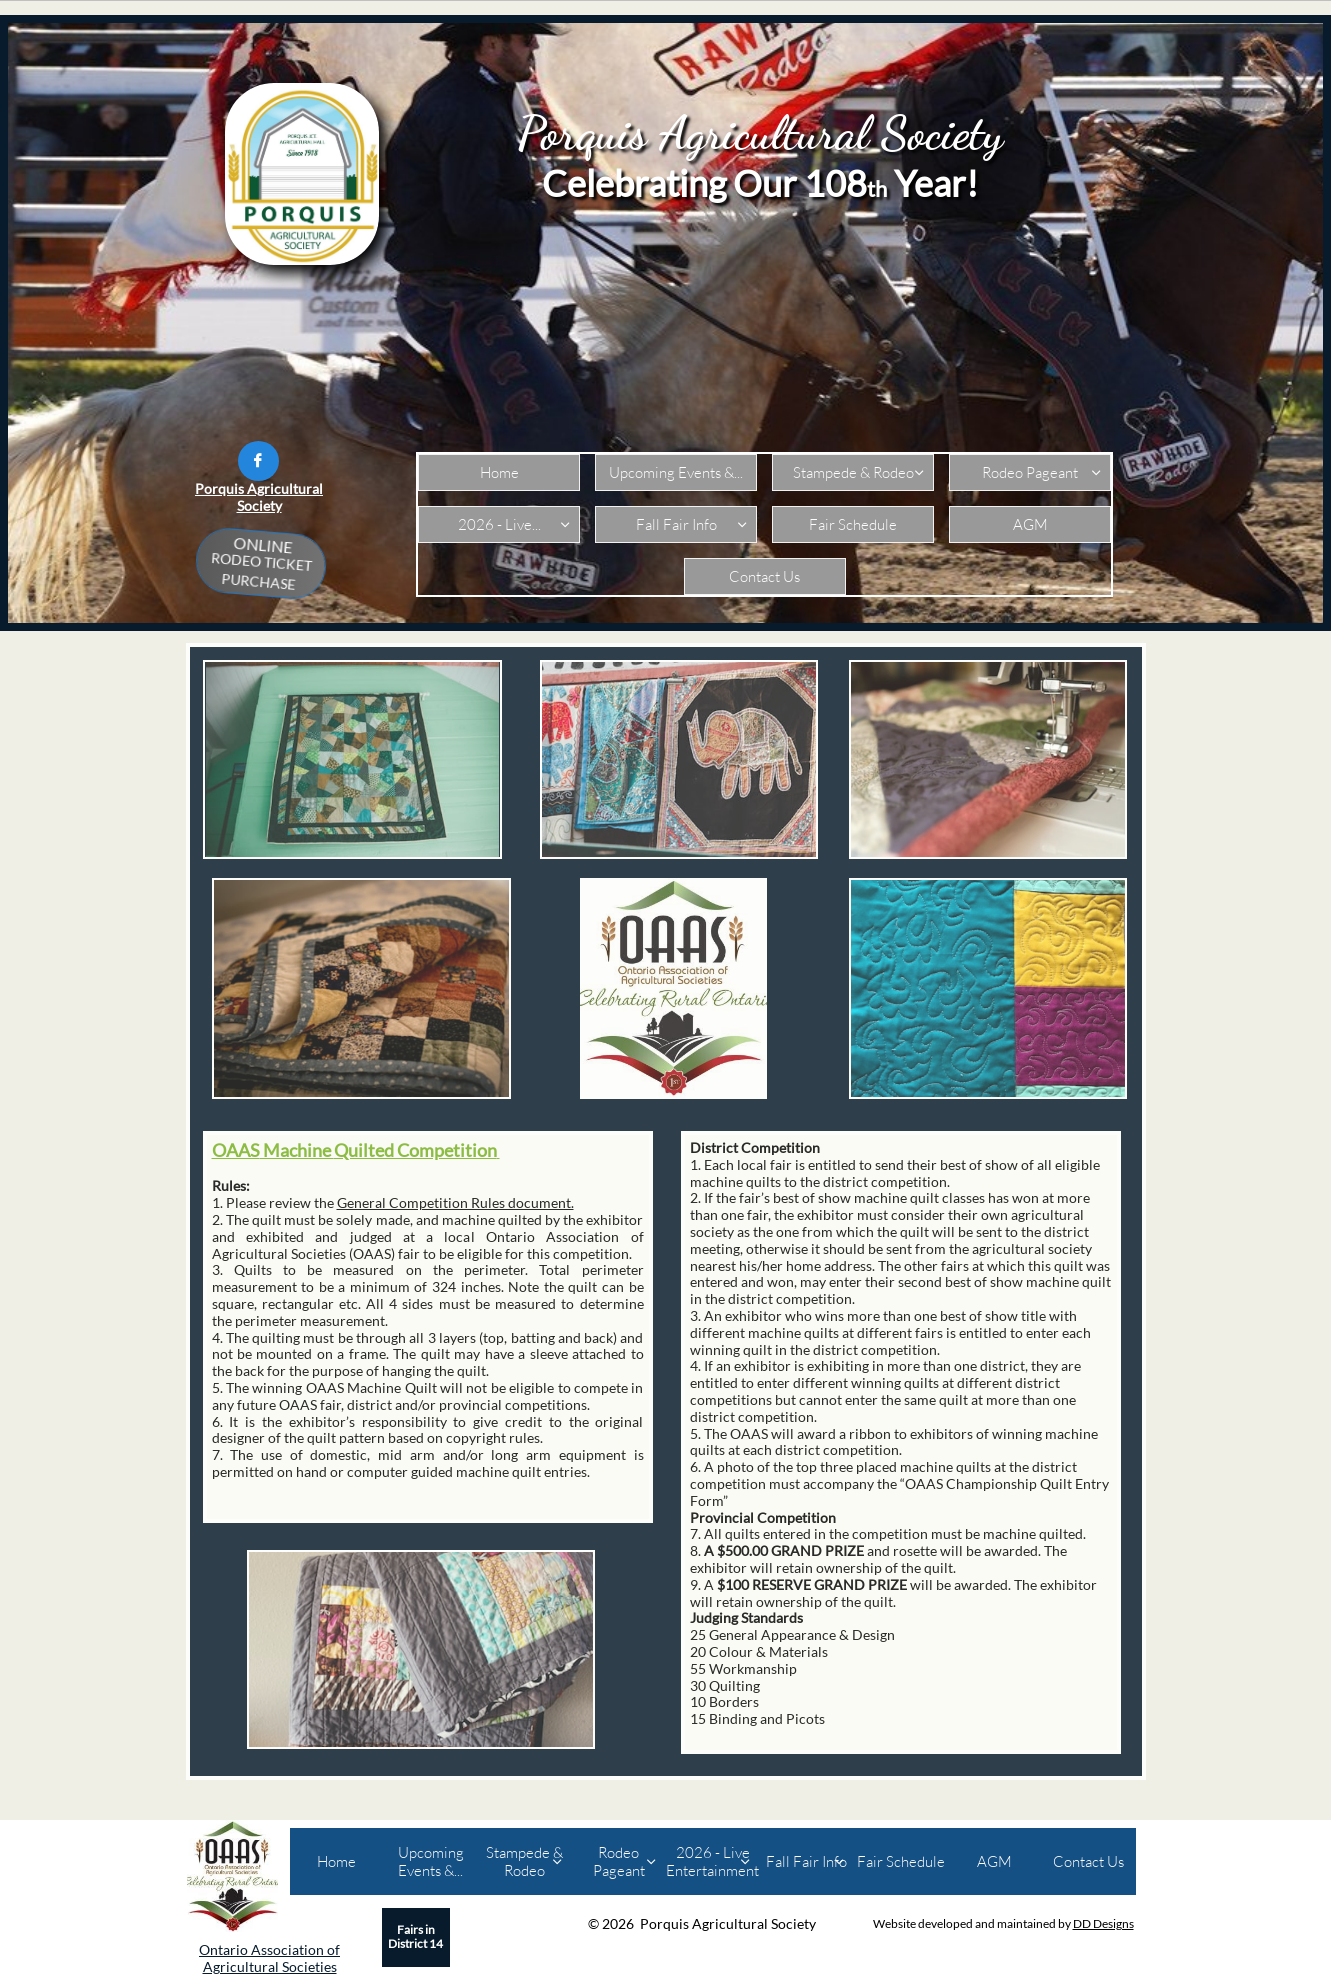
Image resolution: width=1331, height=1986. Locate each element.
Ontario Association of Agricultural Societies (269, 1958)
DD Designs (1103, 1923)
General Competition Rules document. (455, 1202)
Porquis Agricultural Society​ (259, 497)
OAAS (236, 1150)
